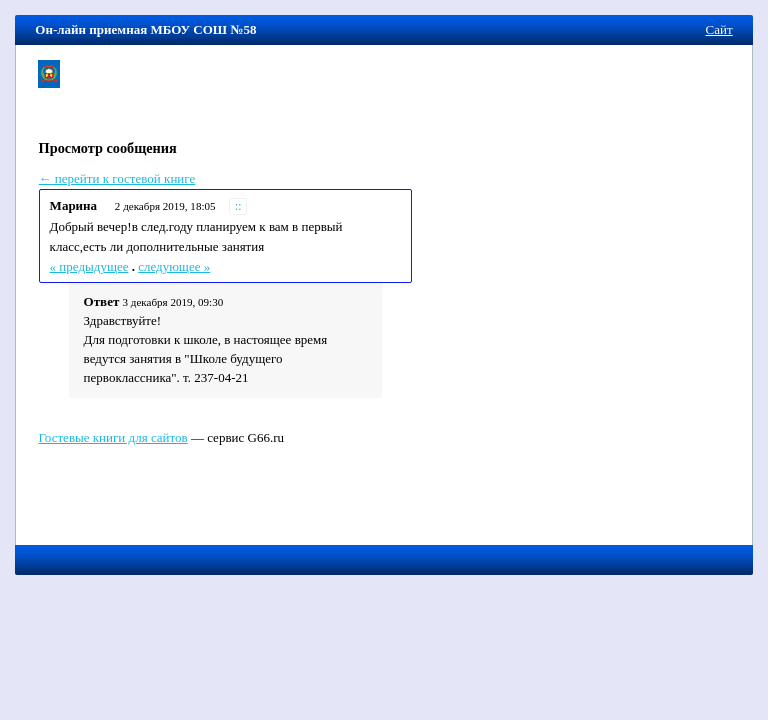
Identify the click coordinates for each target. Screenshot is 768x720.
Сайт (719, 29)
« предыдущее (89, 266)
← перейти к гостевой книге (117, 178)
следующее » (174, 266)
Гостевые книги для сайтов (112, 437)
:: (238, 206)
